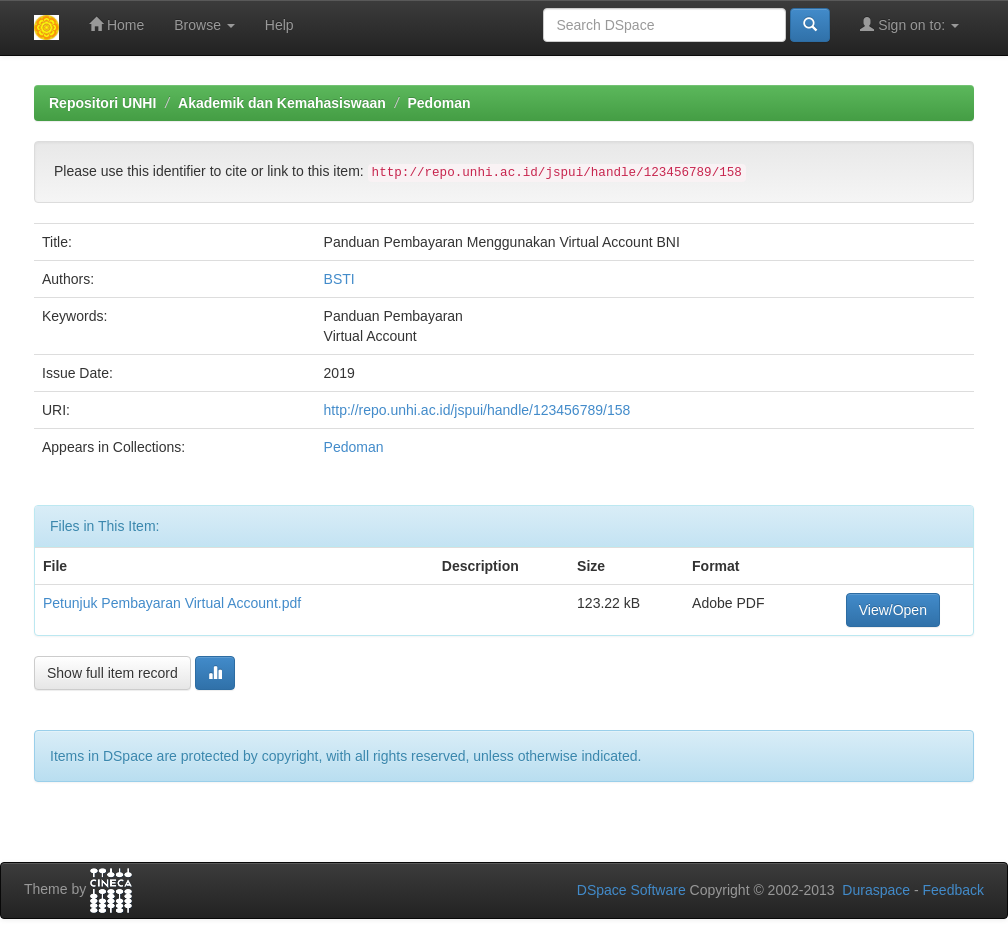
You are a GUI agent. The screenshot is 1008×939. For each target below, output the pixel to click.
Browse (204, 25)
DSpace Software (631, 890)
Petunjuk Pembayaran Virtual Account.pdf (172, 603)
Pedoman (438, 103)
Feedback (953, 890)
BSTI (339, 279)
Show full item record (112, 673)
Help (279, 25)
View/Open (893, 610)
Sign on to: (909, 24)
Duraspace (876, 890)
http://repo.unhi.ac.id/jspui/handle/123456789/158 (477, 410)
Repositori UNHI (102, 103)
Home (116, 24)
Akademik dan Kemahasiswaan (282, 103)
